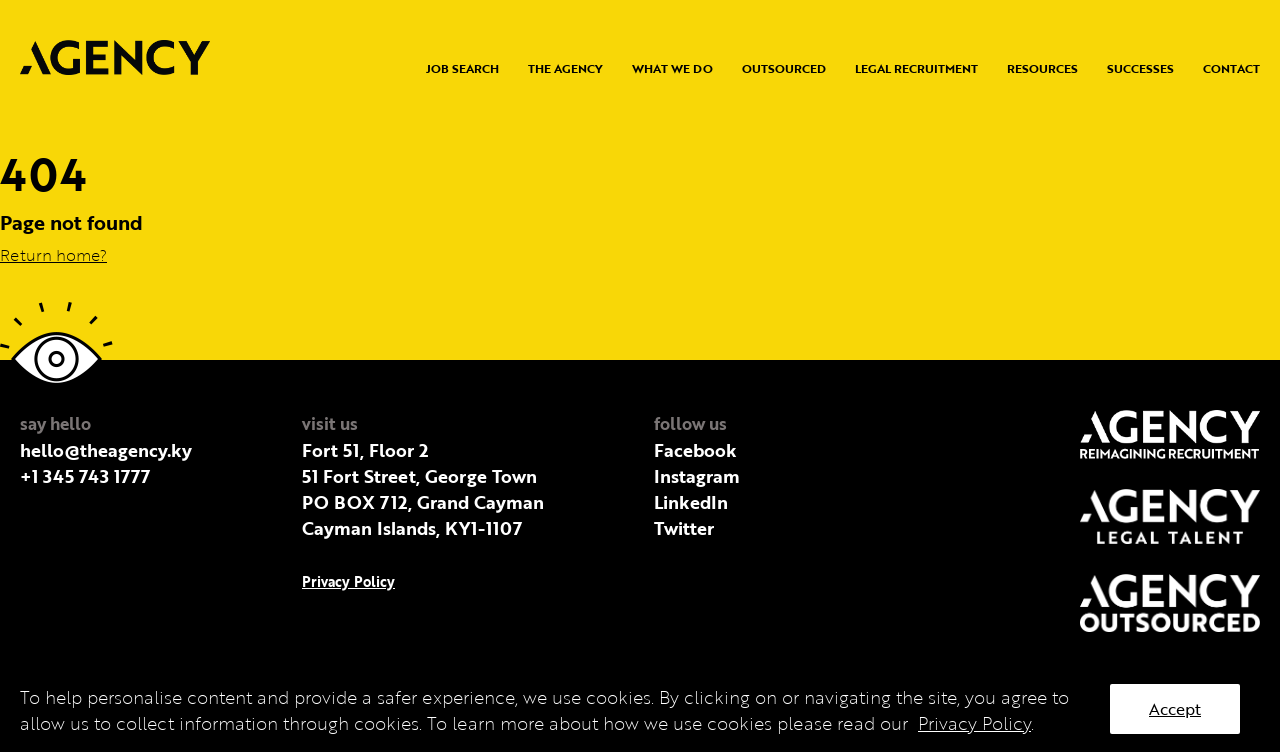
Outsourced (784, 68)
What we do (672, 68)
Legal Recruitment (916, 68)
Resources (1042, 68)
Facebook (695, 450)
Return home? (53, 255)
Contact (1231, 68)
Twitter (684, 528)
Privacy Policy (348, 581)
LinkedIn (691, 502)
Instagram (697, 476)
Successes (1140, 68)
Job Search (462, 68)
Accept (1175, 709)
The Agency (565, 68)
